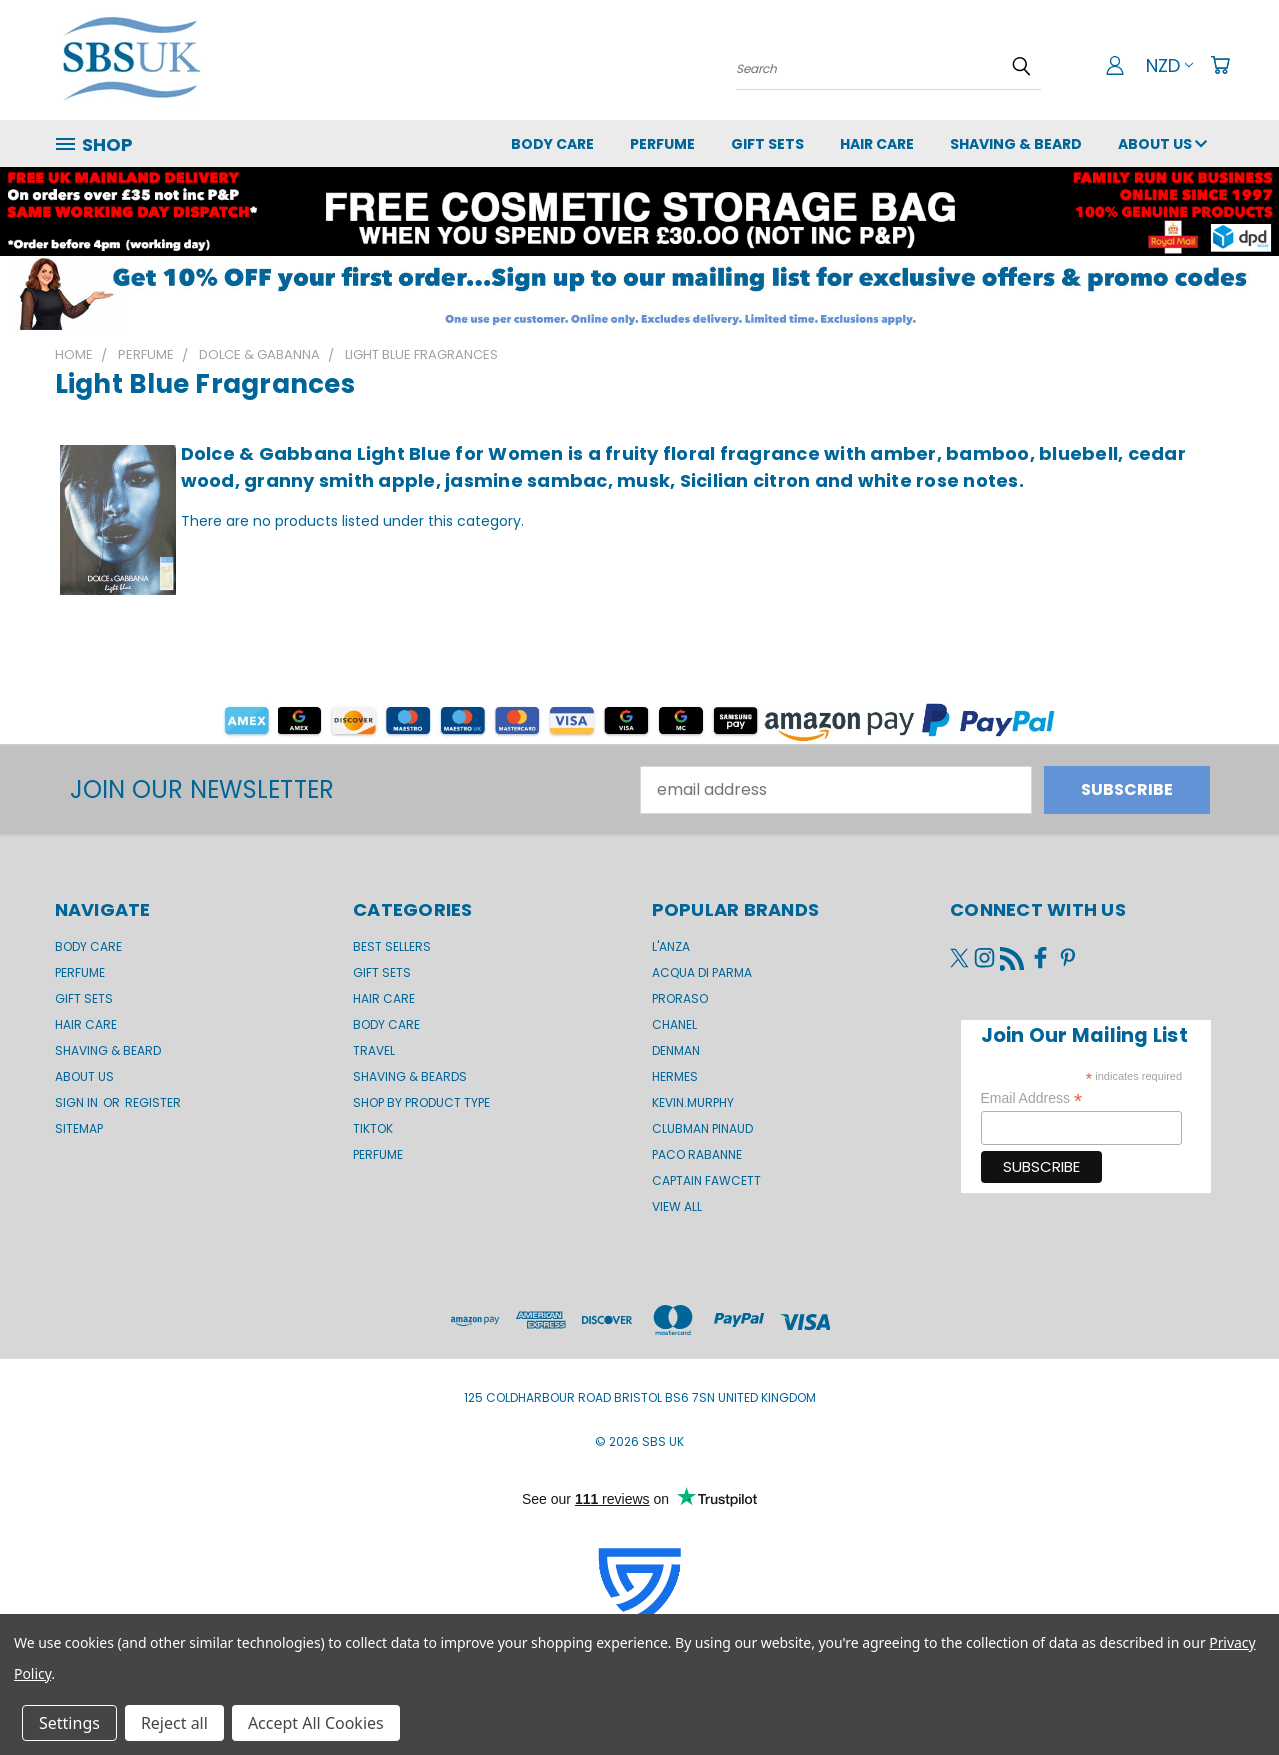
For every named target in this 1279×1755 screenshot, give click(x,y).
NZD (1169, 65)
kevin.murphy (693, 1102)
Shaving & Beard (1016, 144)
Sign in (78, 1102)
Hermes (675, 1076)
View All (677, 1206)
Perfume (662, 144)
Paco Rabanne (697, 1154)
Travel (374, 1050)
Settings (69, 1723)
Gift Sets (382, 972)
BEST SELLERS (392, 946)
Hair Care (877, 144)
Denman (676, 1050)
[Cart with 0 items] (1220, 65)
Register (153, 1102)
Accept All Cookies (316, 1723)
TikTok (373, 1128)
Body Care (552, 144)
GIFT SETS (767, 144)
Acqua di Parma (702, 972)
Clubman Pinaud (702, 1128)
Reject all (174, 1723)
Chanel (674, 1024)
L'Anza (671, 946)
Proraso (680, 998)
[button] (639, 293)
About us (1162, 144)
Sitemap (79, 1128)
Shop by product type (421, 1102)
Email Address (1032, 1098)
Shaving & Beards (410, 1076)
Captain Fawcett (706, 1180)
